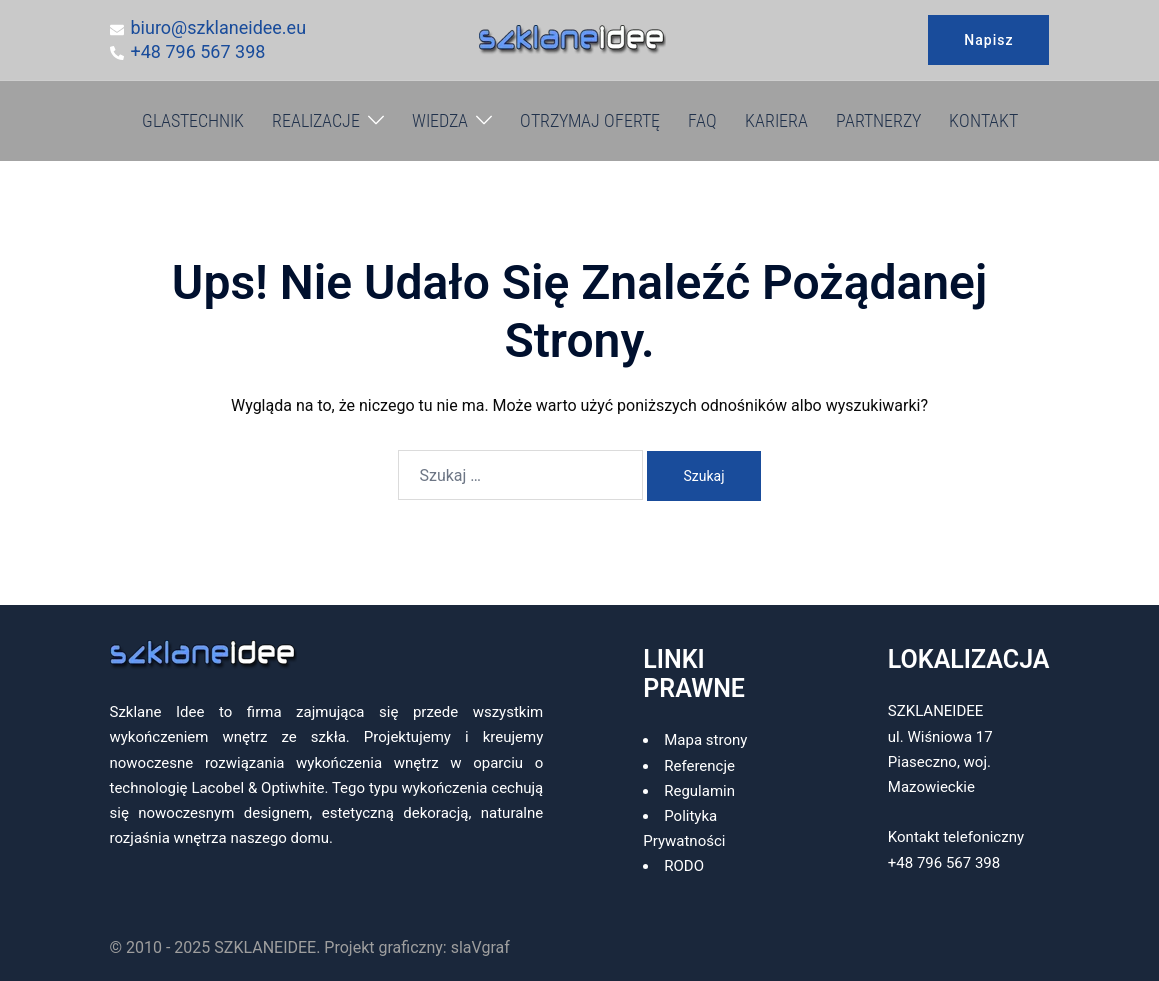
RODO (684, 866)
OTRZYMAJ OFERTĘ (590, 120)
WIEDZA (440, 120)
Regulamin (699, 791)
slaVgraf (480, 947)
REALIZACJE (316, 120)
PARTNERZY (878, 120)
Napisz (988, 40)
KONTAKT (983, 120)
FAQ (702, 120)
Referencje (699, 766)
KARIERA (776, 120)
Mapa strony (705, 740)
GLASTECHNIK (193, 120)
